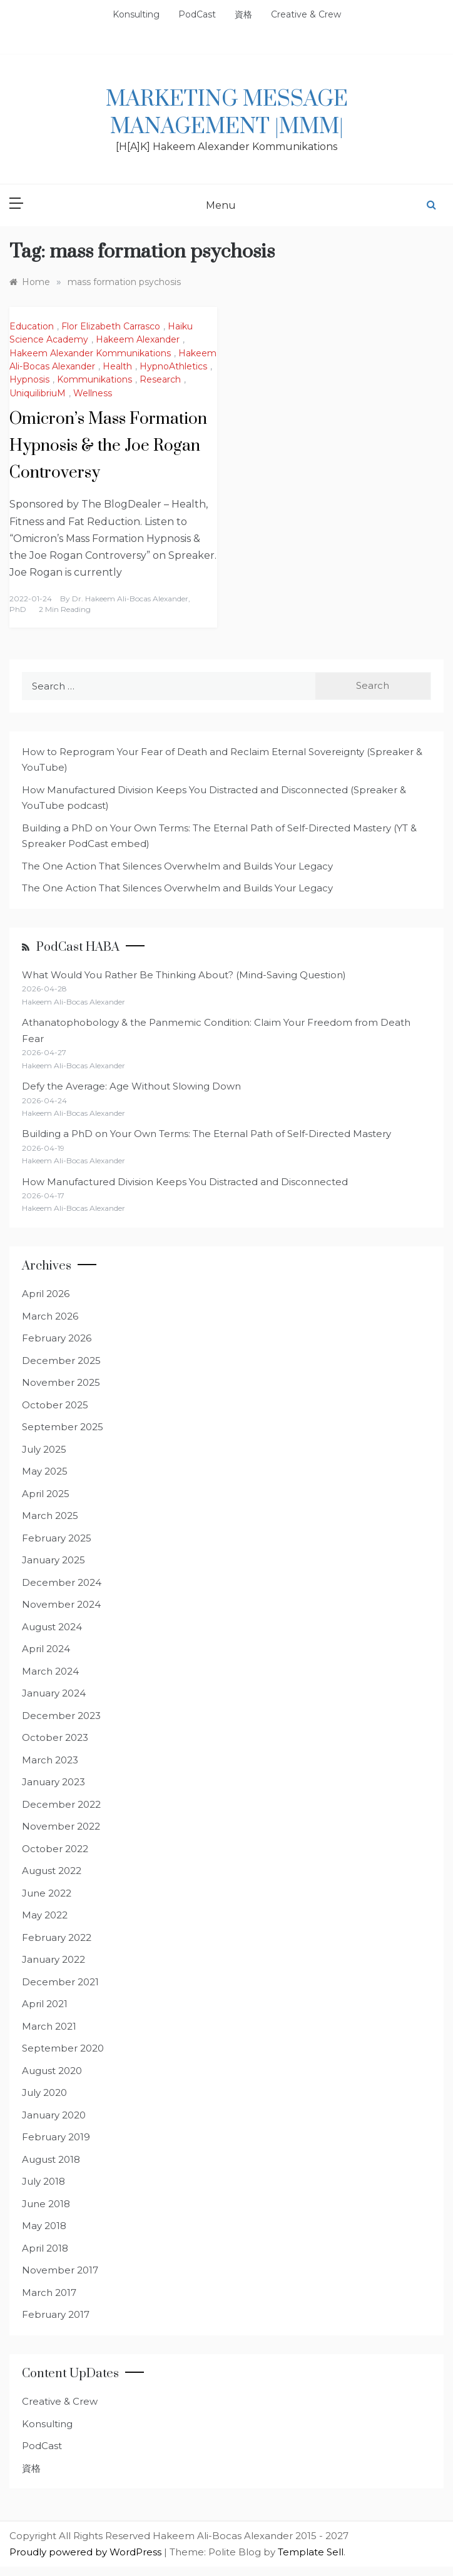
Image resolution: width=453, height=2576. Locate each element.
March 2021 (49, 2026)
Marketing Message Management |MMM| (227, 113)
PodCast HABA (78, 947)
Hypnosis (29, 379)
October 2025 (55, 1405)
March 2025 (50, 1515)
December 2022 (61, 1804)
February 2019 (56, 2137)
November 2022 (61, 1826)
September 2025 (62, 1427)
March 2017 (49, 2292)
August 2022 (51, 1871)
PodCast (197, 14)
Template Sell (311, 2552)
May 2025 (45, 1471)
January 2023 (53, 1782)
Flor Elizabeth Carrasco (110, 326)
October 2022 (55, 1849)
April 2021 (45, 2004)
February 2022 (56, 1937)
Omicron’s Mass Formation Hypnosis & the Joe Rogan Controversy (108, 446)
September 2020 (63, 2048)
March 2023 (50, 1760)
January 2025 (53, 1560)
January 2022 (53, 1959)
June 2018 (46, 2204)
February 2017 (55, 2314)
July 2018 (43, 2181)
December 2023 (61, 1716)
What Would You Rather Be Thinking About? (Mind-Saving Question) (184, 975)
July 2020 (44, 2092)
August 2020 (52, 2071)
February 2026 (56, 1338)
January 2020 (54, 2115)
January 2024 (54, 1693)
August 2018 (51, 2159)
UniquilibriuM (37, 393)
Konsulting (136, 14)
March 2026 (50, 1316)
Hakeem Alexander (138, 339)
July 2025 (44, 1449)
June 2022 (46, 1893)
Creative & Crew (306, 14)
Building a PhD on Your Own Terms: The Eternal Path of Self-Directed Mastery (206, 1134)
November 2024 (61, 1604)
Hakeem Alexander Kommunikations (90, 353)
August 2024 (52, 1627)
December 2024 (61, 1582)
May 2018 (44, 2226)
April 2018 (45, 2248)
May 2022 (45, 1915)
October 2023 (55, 1737)
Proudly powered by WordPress (86, 2552)
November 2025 (61, 1382)
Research (160, 379)
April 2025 (45, 1494)
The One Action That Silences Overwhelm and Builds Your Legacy (177, 866)
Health (117, 366)
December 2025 (61, 1360)
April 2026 (45, 1294)
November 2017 (60, 2270)
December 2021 (60, 1982)
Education (31, 326)
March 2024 (50, 1671)
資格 (243, 14)
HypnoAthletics (173, 366)
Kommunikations (94, 379)
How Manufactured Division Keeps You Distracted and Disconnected (185, 1182)
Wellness (92, 393)
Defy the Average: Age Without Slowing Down (131, 1086)
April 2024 (46, 1649)
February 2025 (56, 1538)
